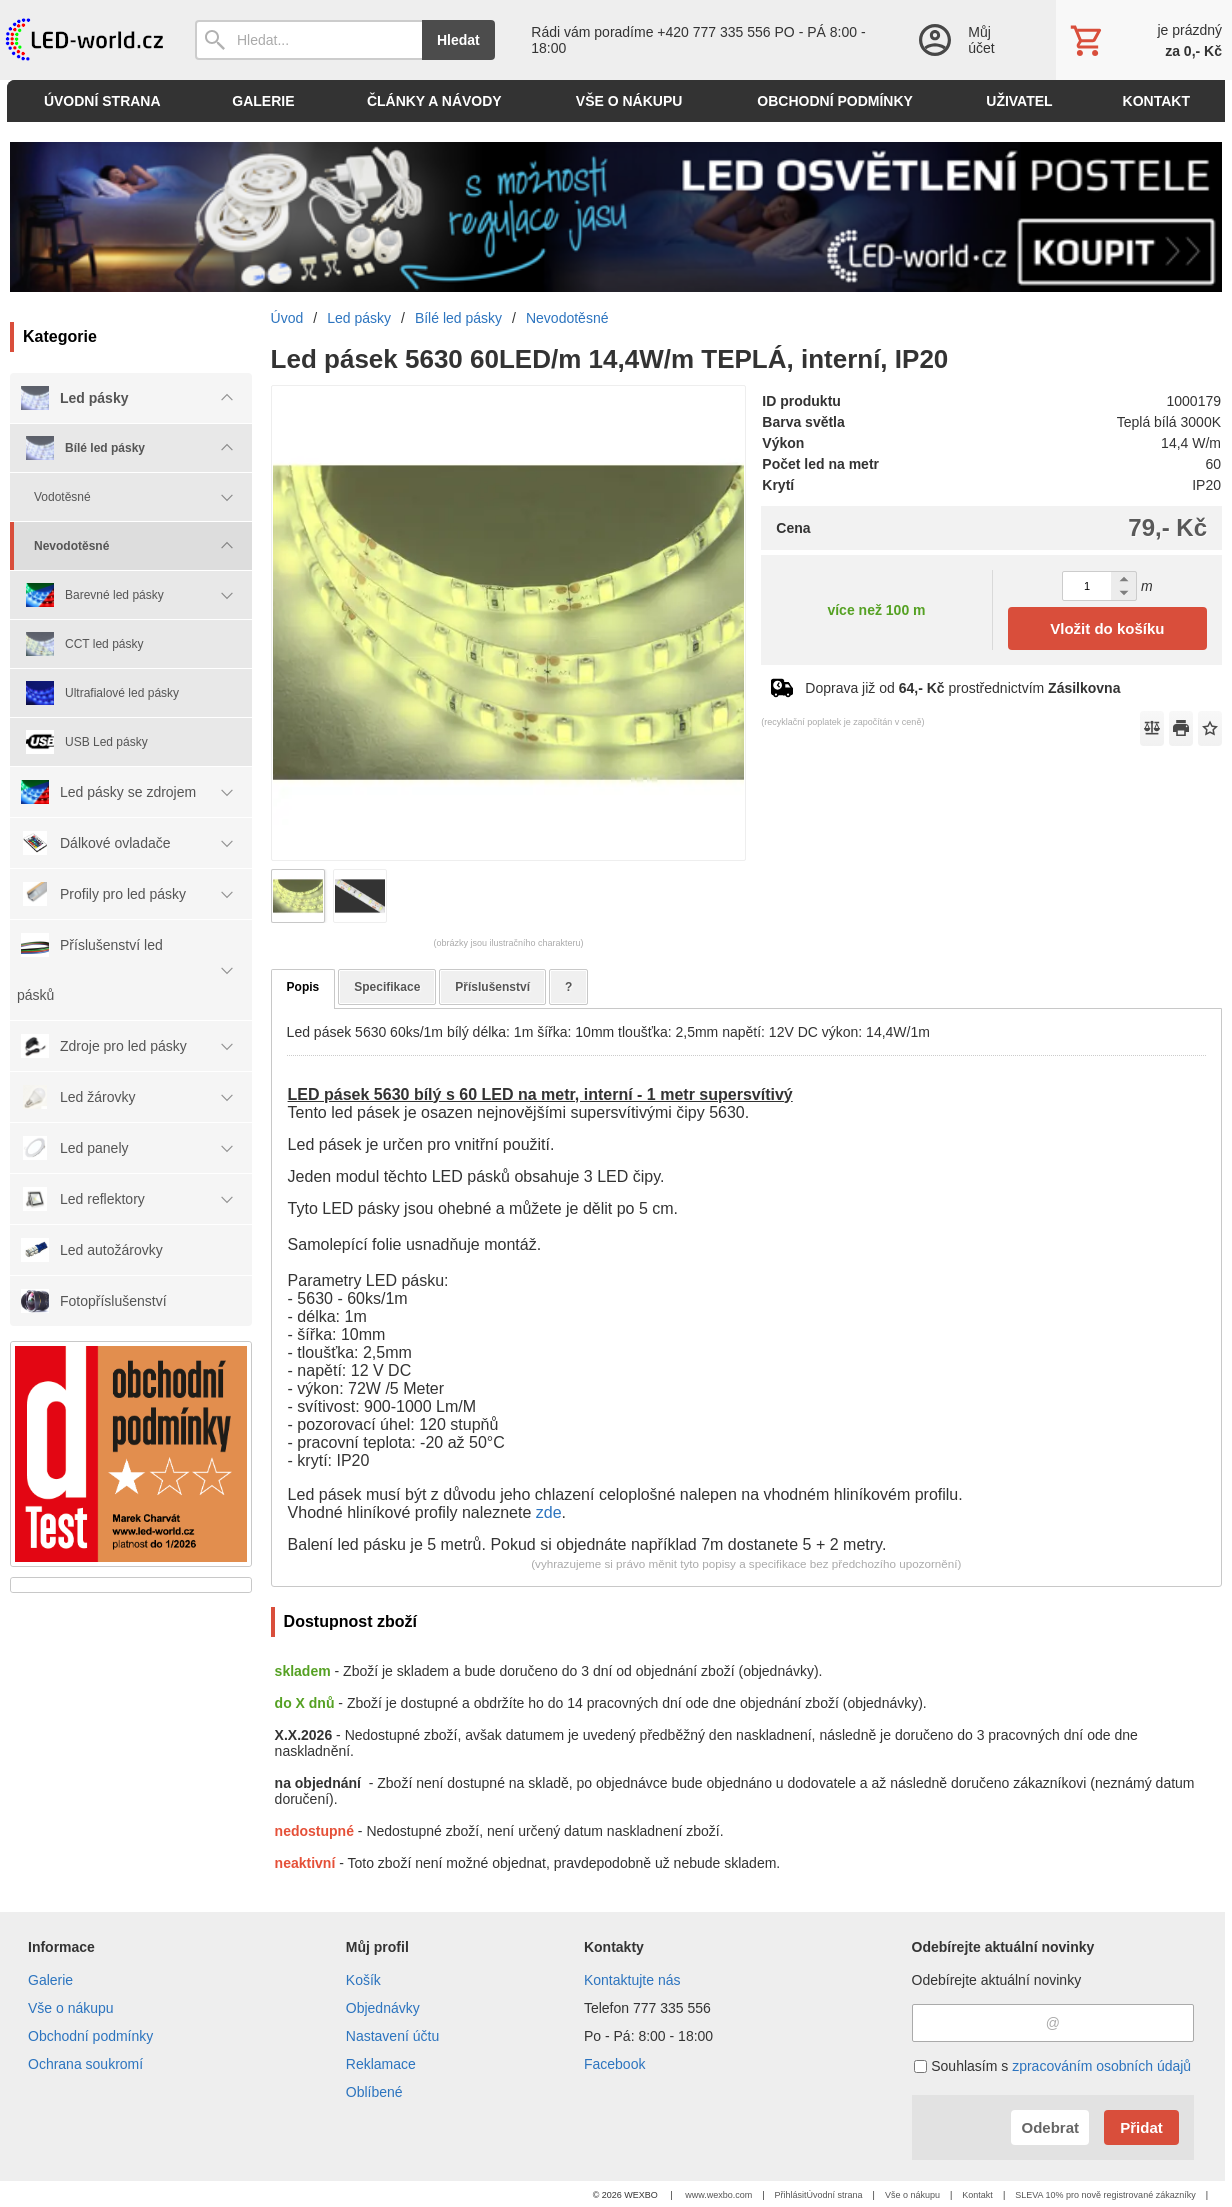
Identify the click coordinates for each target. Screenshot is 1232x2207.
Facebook (614, 2064)
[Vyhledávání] (308, 40)
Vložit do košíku (1107, 628)
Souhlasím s (1052, 2066)
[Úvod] (82, 40)
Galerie (50, 1980)
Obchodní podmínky (90, 2036)
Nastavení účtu (392, 2036)
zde (549, 1512)
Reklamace (381, 2064)
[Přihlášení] (966, 40)
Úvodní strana (835, 2195)
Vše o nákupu (71, 2008)
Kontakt (977, 2195)
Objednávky (383, 2008)
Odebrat (1050, 2127)
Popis (303, 987)
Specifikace (387, 987)
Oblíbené (374, 2092)
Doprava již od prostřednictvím (962, 688)
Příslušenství (492, 987)
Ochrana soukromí (85, 2064)
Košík (363, 1980)
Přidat (1141, 2127)
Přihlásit (791, 2195)
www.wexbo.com (718, 2195)
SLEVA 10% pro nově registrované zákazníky (1105, 2195)
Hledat (458, 40)
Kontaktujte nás (632, 1980)
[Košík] (1144, 40)
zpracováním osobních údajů (1101, 2066)
